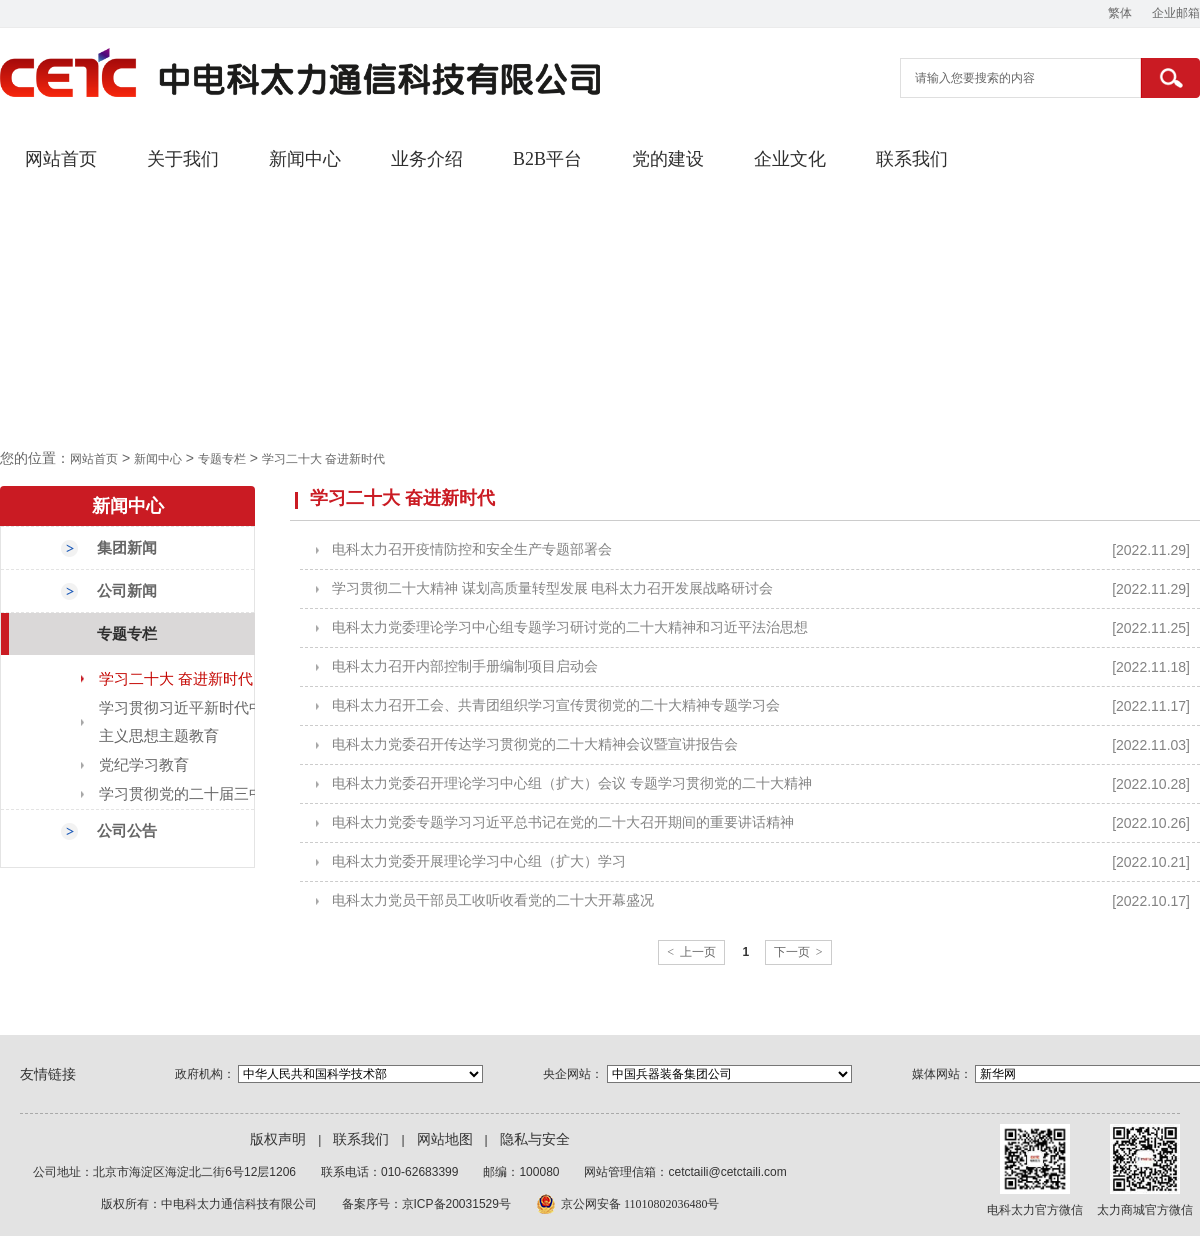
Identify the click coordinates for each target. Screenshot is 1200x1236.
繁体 (1120, 13)
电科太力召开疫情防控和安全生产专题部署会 (472, 549)
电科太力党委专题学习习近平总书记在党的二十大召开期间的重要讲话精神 (563, 822)
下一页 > (798, 952)
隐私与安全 (535, 1139)
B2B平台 (547, 159)
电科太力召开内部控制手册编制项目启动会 (465, 666)
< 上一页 (691, 952)
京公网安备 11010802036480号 (640, 1204)
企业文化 (790, 159)
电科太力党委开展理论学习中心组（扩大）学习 (479, 861)
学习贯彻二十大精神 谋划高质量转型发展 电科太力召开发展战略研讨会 (552, 588)
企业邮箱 (1176, 13)
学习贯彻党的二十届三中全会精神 (211, 794)
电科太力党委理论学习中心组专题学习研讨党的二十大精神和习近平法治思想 (570, 627)
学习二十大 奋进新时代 (323, 459)
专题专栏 (222, 459)
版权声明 (278, 1139)
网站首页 (61, 159)
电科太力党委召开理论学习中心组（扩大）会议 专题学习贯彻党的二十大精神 (572, 783)
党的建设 (668, 159)
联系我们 (912, 159)
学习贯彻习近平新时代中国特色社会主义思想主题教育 (219, 722)
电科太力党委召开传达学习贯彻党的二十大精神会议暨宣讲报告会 (535, 744)
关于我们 (183, 159)
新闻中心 (305, 159)
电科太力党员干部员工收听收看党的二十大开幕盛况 (493, 900)
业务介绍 (427, 159)
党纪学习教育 (144, 765)
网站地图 (445, 1139)
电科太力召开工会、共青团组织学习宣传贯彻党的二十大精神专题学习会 (556, 705)
